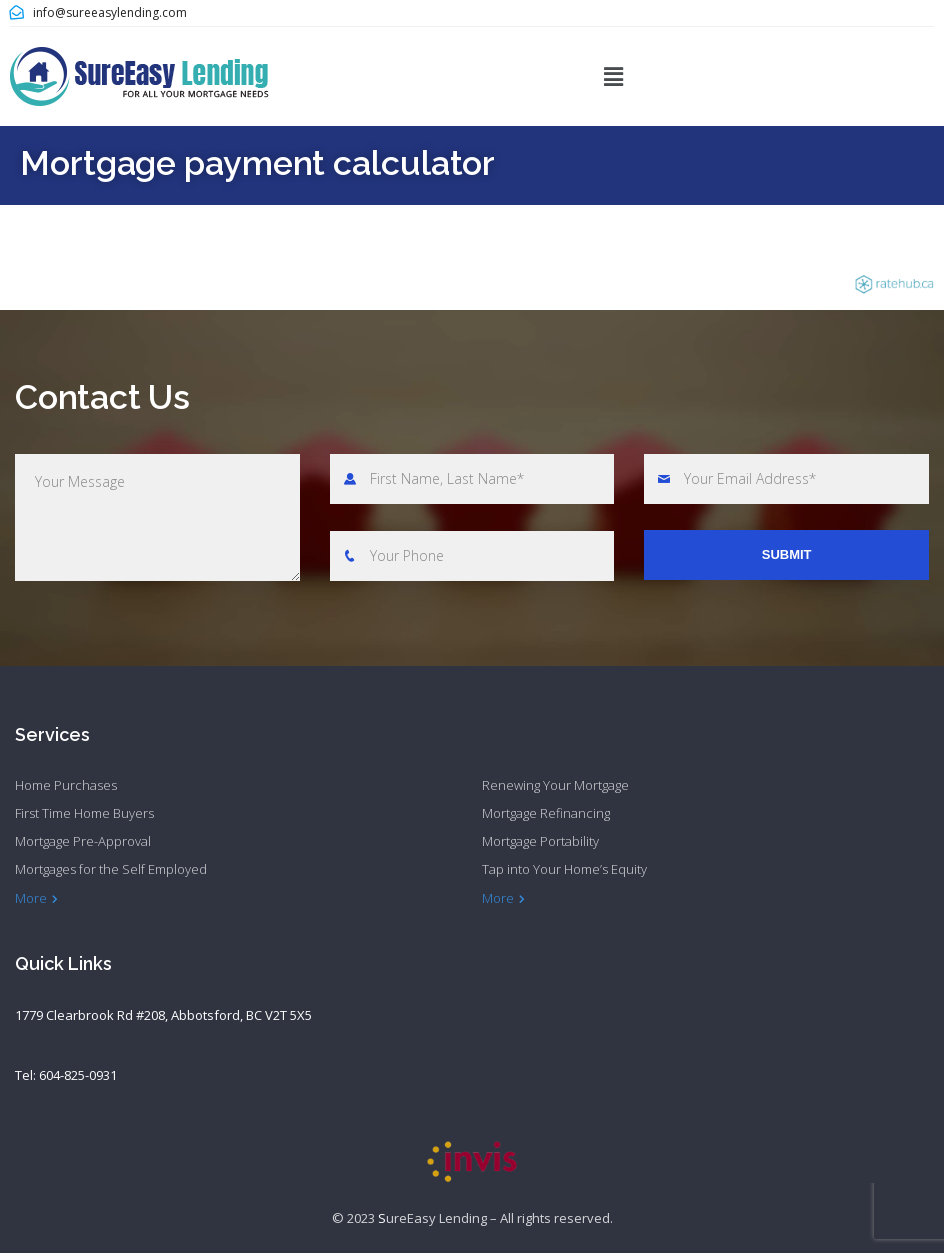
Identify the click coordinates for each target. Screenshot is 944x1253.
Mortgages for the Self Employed (111, 869)
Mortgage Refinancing (546, 813)
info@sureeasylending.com (110, 12)
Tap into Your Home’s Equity (564, 869)
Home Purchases (66, 785)
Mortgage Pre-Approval (83, 841)
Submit (787, 554)
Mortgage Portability (540, 841)
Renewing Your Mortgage (555, 785)
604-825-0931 (78, 1075)
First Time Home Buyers (84, 813)
